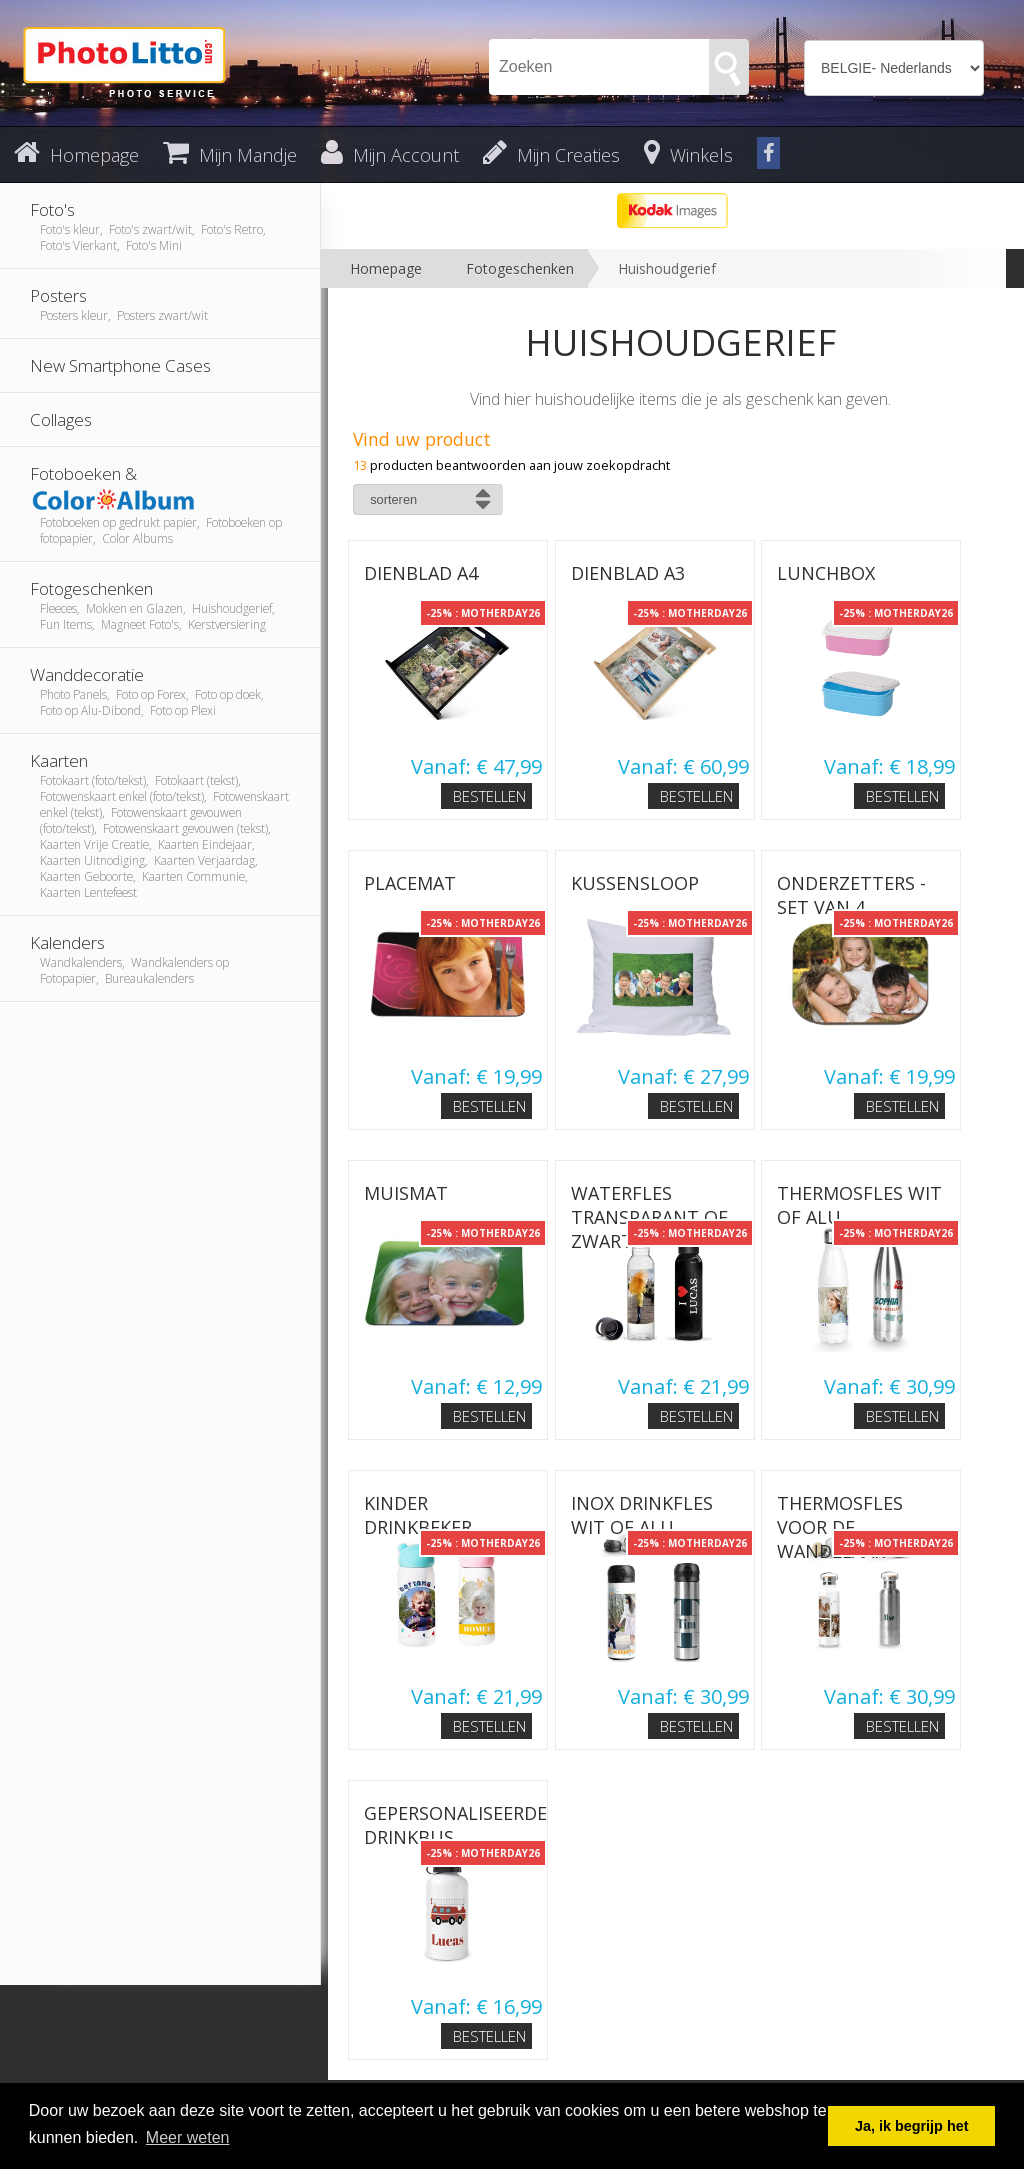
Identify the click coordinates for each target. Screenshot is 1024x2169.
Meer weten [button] (188, 2137)
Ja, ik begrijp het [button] (912, 2126)
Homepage (386, 268)
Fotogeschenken (520, 268)
